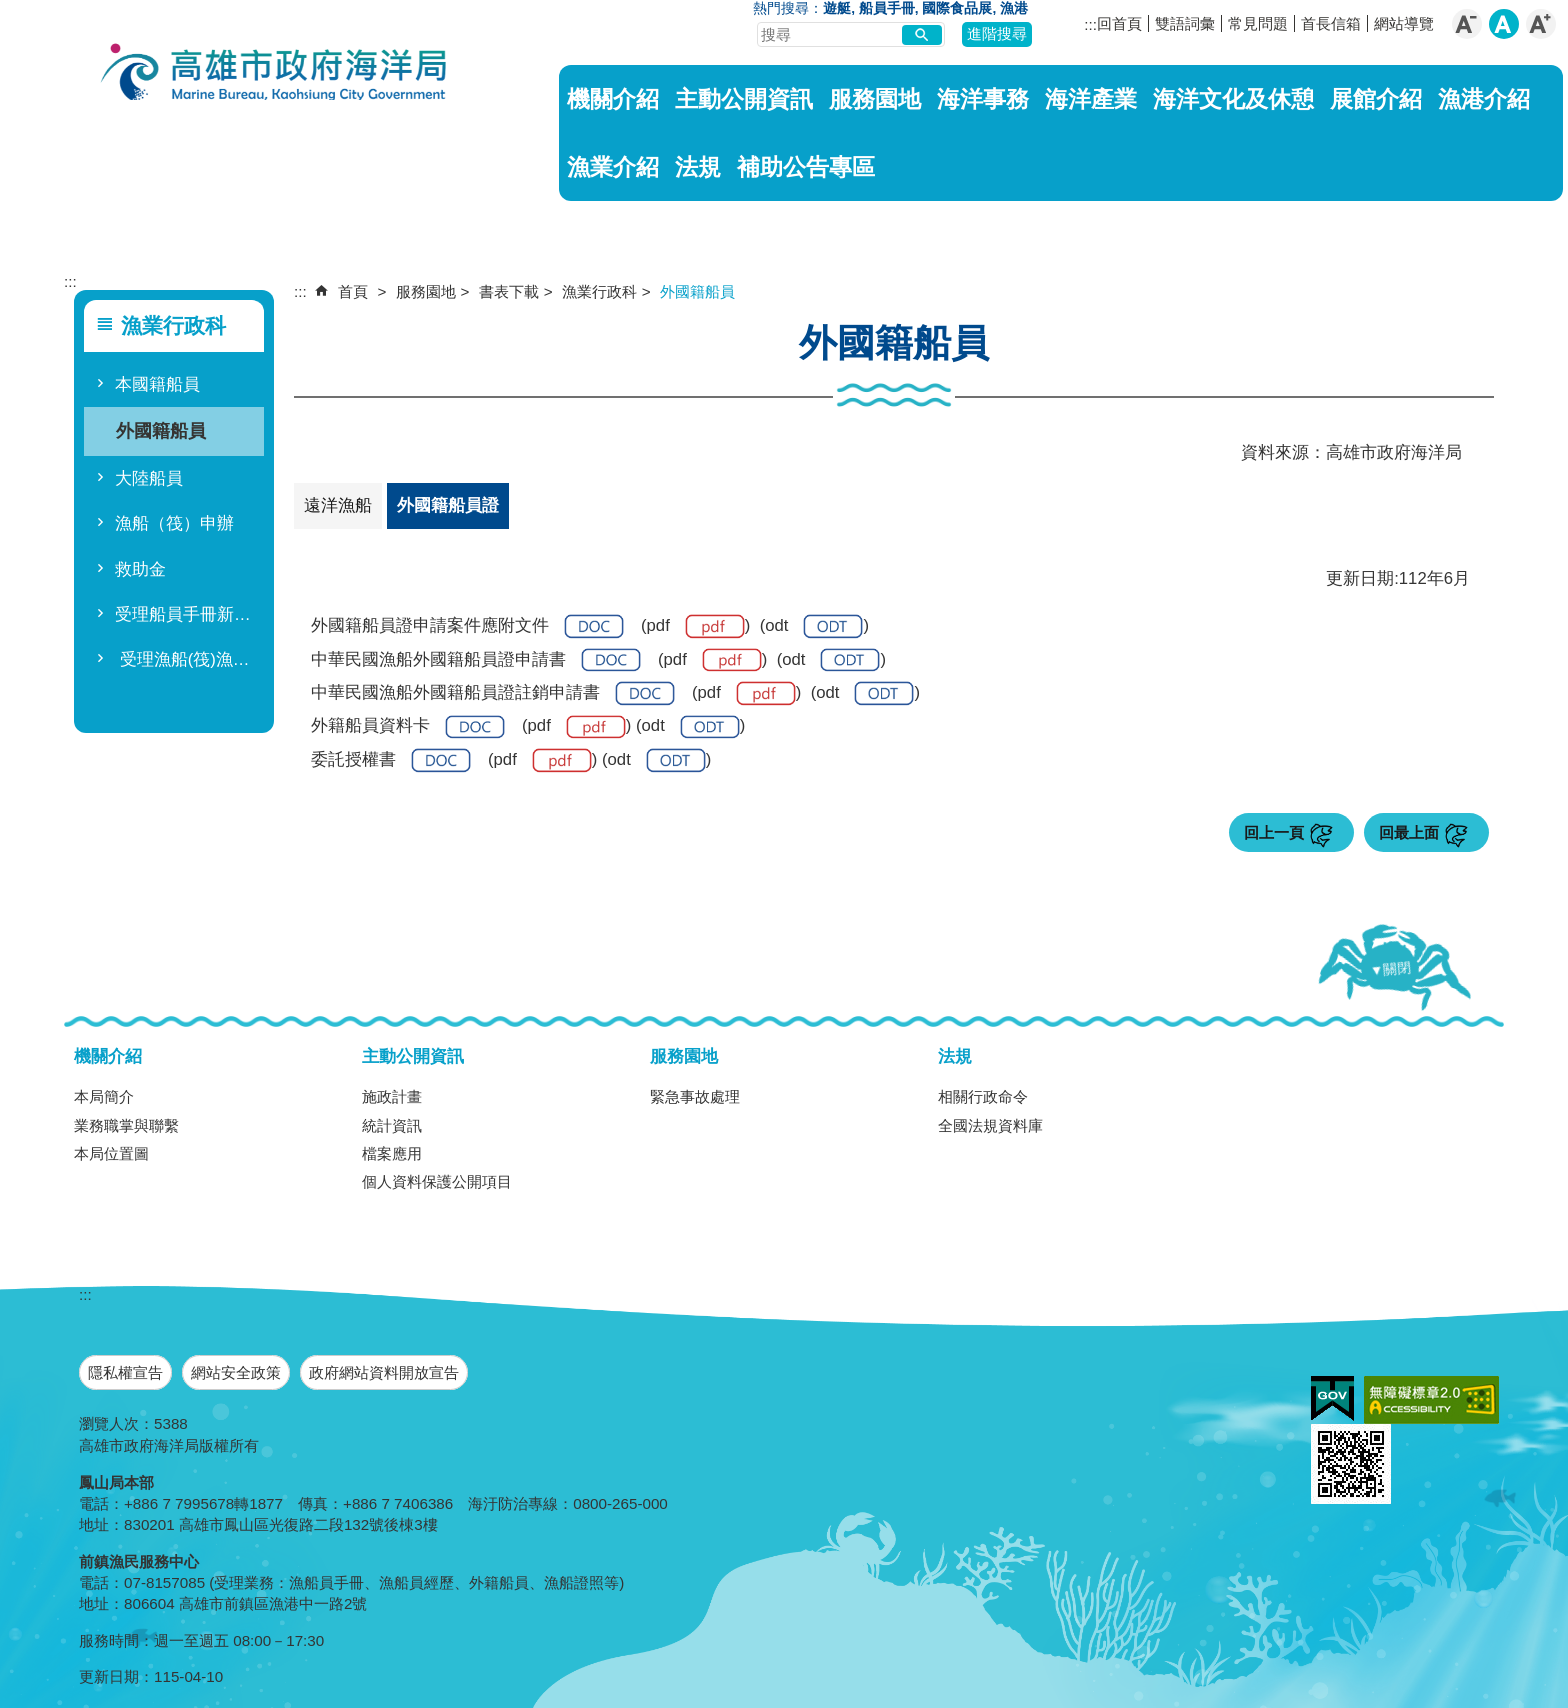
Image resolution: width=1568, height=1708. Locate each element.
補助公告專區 (806, 167)
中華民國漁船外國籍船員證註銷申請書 (493, 693)
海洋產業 (1091, 99)
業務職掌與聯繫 (126, 1125)
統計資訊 (392, 1125)
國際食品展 (957, 8)
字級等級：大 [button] (1541, 24)
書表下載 (509, 291)
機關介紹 (613, 99)
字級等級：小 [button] (1467, 24)
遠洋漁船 (338, 505)
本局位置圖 (111, 1153)
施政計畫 (392, 1096)
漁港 (1014, 8)
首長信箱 (1331, 23)
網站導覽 (1404, 23)
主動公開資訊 (744, 99)
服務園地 (875, 99)
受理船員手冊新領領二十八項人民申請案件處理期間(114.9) (186, 614)
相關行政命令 (983, 1096)
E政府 (1332, 1398)
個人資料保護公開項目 (437, 1181)
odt (814, 626)
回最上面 (1409, 832)
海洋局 (275, 75)
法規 (698, 167)
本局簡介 (104, 1096)
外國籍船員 (161, 430)
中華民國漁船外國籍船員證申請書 (476, 660)
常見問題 (1258, 23)
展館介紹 (1376, 99)
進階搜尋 (997, 33)
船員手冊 (887, 8)
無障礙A (1431, 1400)
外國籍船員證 (448, 505)
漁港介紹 (1484, 99)
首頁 (353, 291)
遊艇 (837, 8)
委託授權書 (391, 760)
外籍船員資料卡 (408, 727)
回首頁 (1119, 23)
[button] (922, 35)
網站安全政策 (236, 1372)
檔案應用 (392, 1153)
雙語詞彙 (1185, 23)
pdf (696, 626)
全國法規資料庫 (990, 1125)
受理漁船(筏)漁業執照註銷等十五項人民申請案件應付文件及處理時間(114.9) (186, 659)
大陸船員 (149, 478)
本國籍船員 (157, 384)
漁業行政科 (599, 291)
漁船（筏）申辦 (174, 523)
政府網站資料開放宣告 (384, 1372)
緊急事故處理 (695, 1096)
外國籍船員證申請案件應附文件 (467, 626)
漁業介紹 (613, 167)
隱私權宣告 (125, 1372)
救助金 (140, 569)
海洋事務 (983, 99)
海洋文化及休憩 (1233, 99)
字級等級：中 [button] (1504, 24)
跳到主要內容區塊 (10, 10)
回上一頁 (1274, 832)
